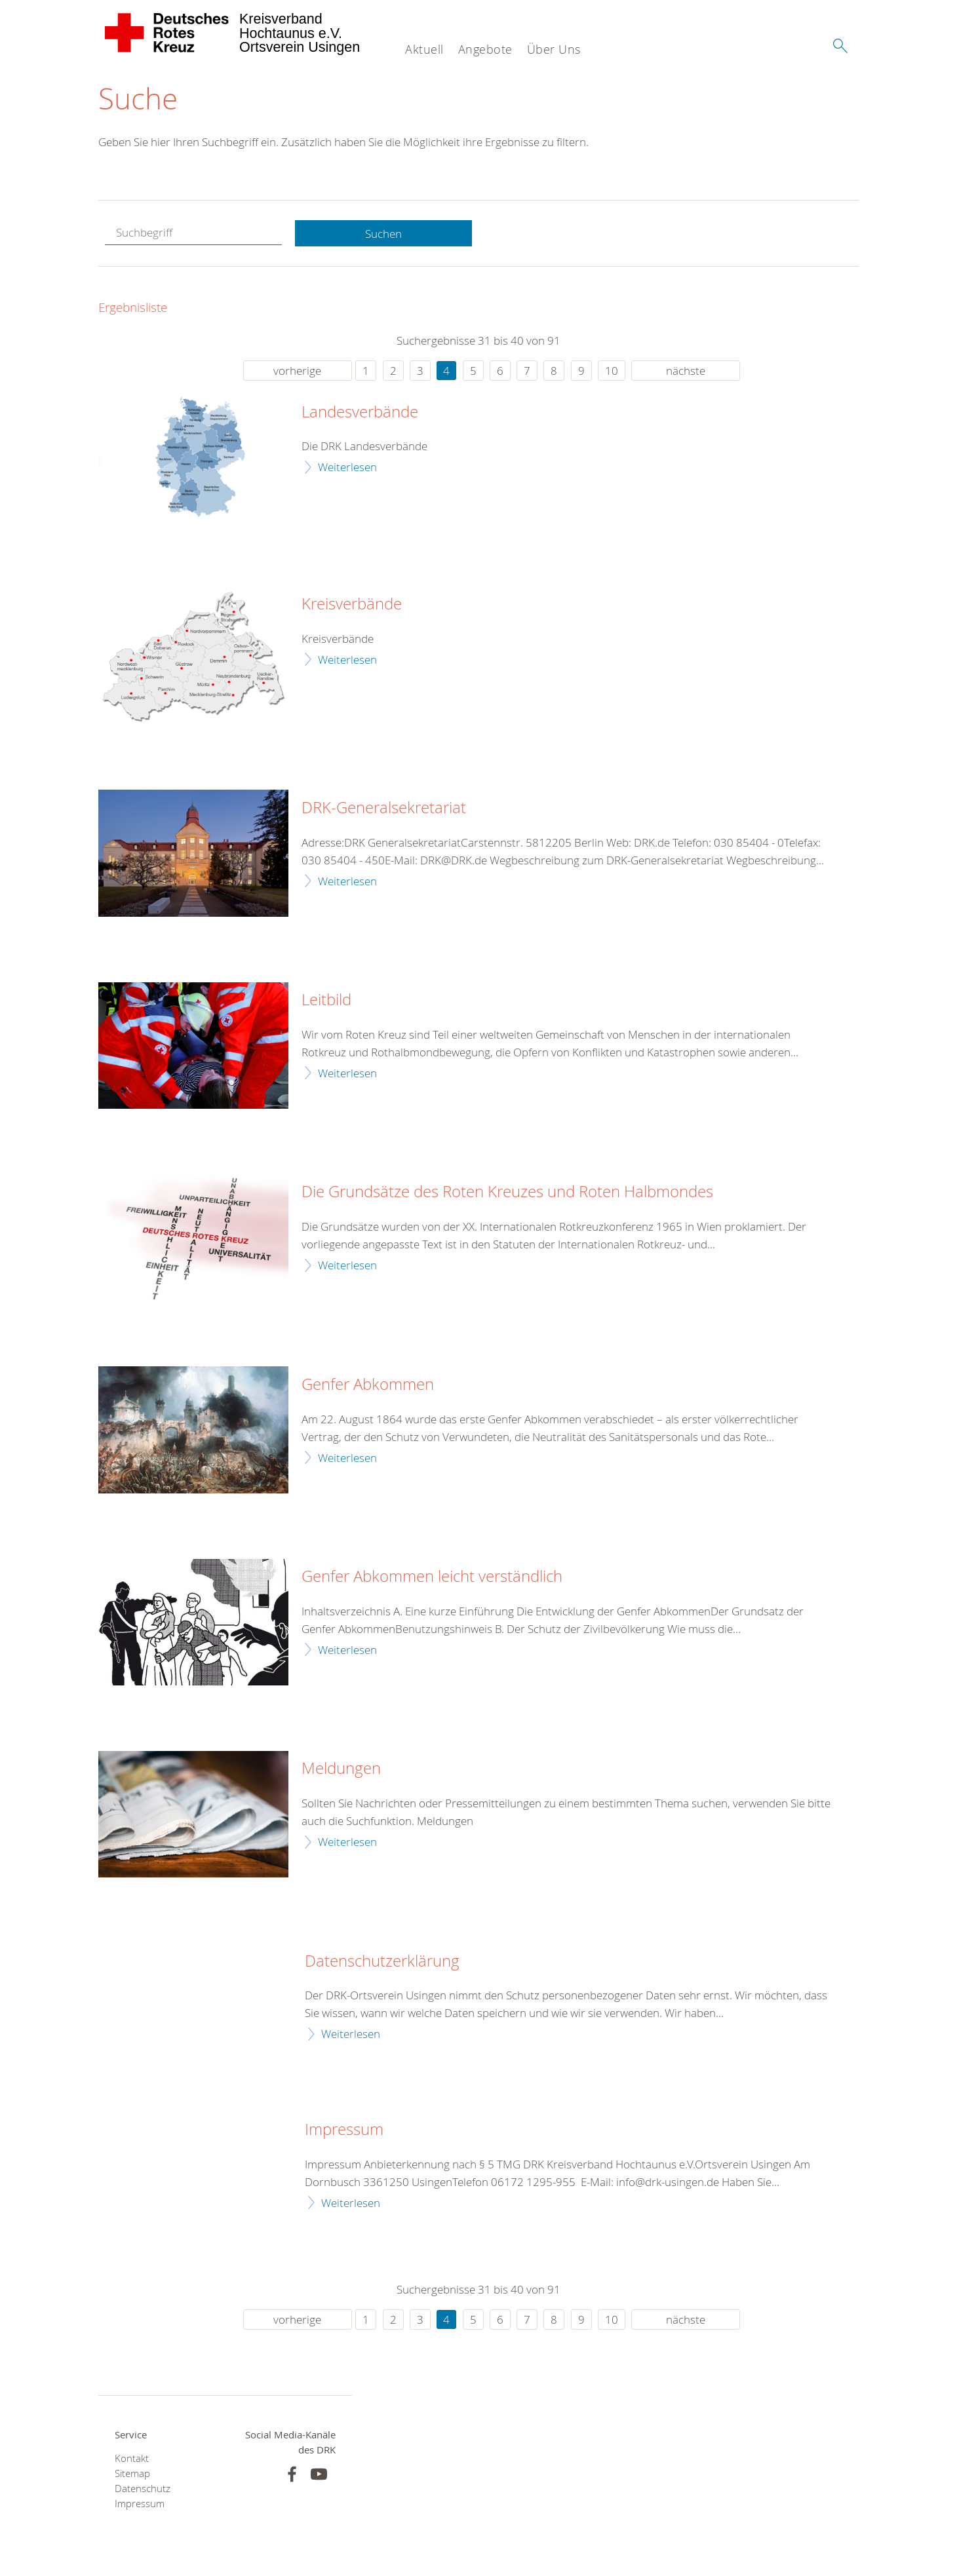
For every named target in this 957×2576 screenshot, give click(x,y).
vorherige (297, 370)
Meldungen (341, 1768)
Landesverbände (360, 412)
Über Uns (554, 49)
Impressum (344, 2130)
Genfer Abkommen (368, 1384)
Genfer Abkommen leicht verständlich (432, 1576)
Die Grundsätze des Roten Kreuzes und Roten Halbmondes (507, 1192)
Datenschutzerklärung (382, 1961)
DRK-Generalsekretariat (384, 808)
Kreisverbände (352, 604)
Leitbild (326, 1000)
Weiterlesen (347, 466)
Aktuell (424, 49)
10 (611, 370)
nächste (685, 370)
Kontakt (132, 2458)
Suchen (383, 233)
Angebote (485, 49)
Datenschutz (142, 2488)
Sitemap (132, 2473)
